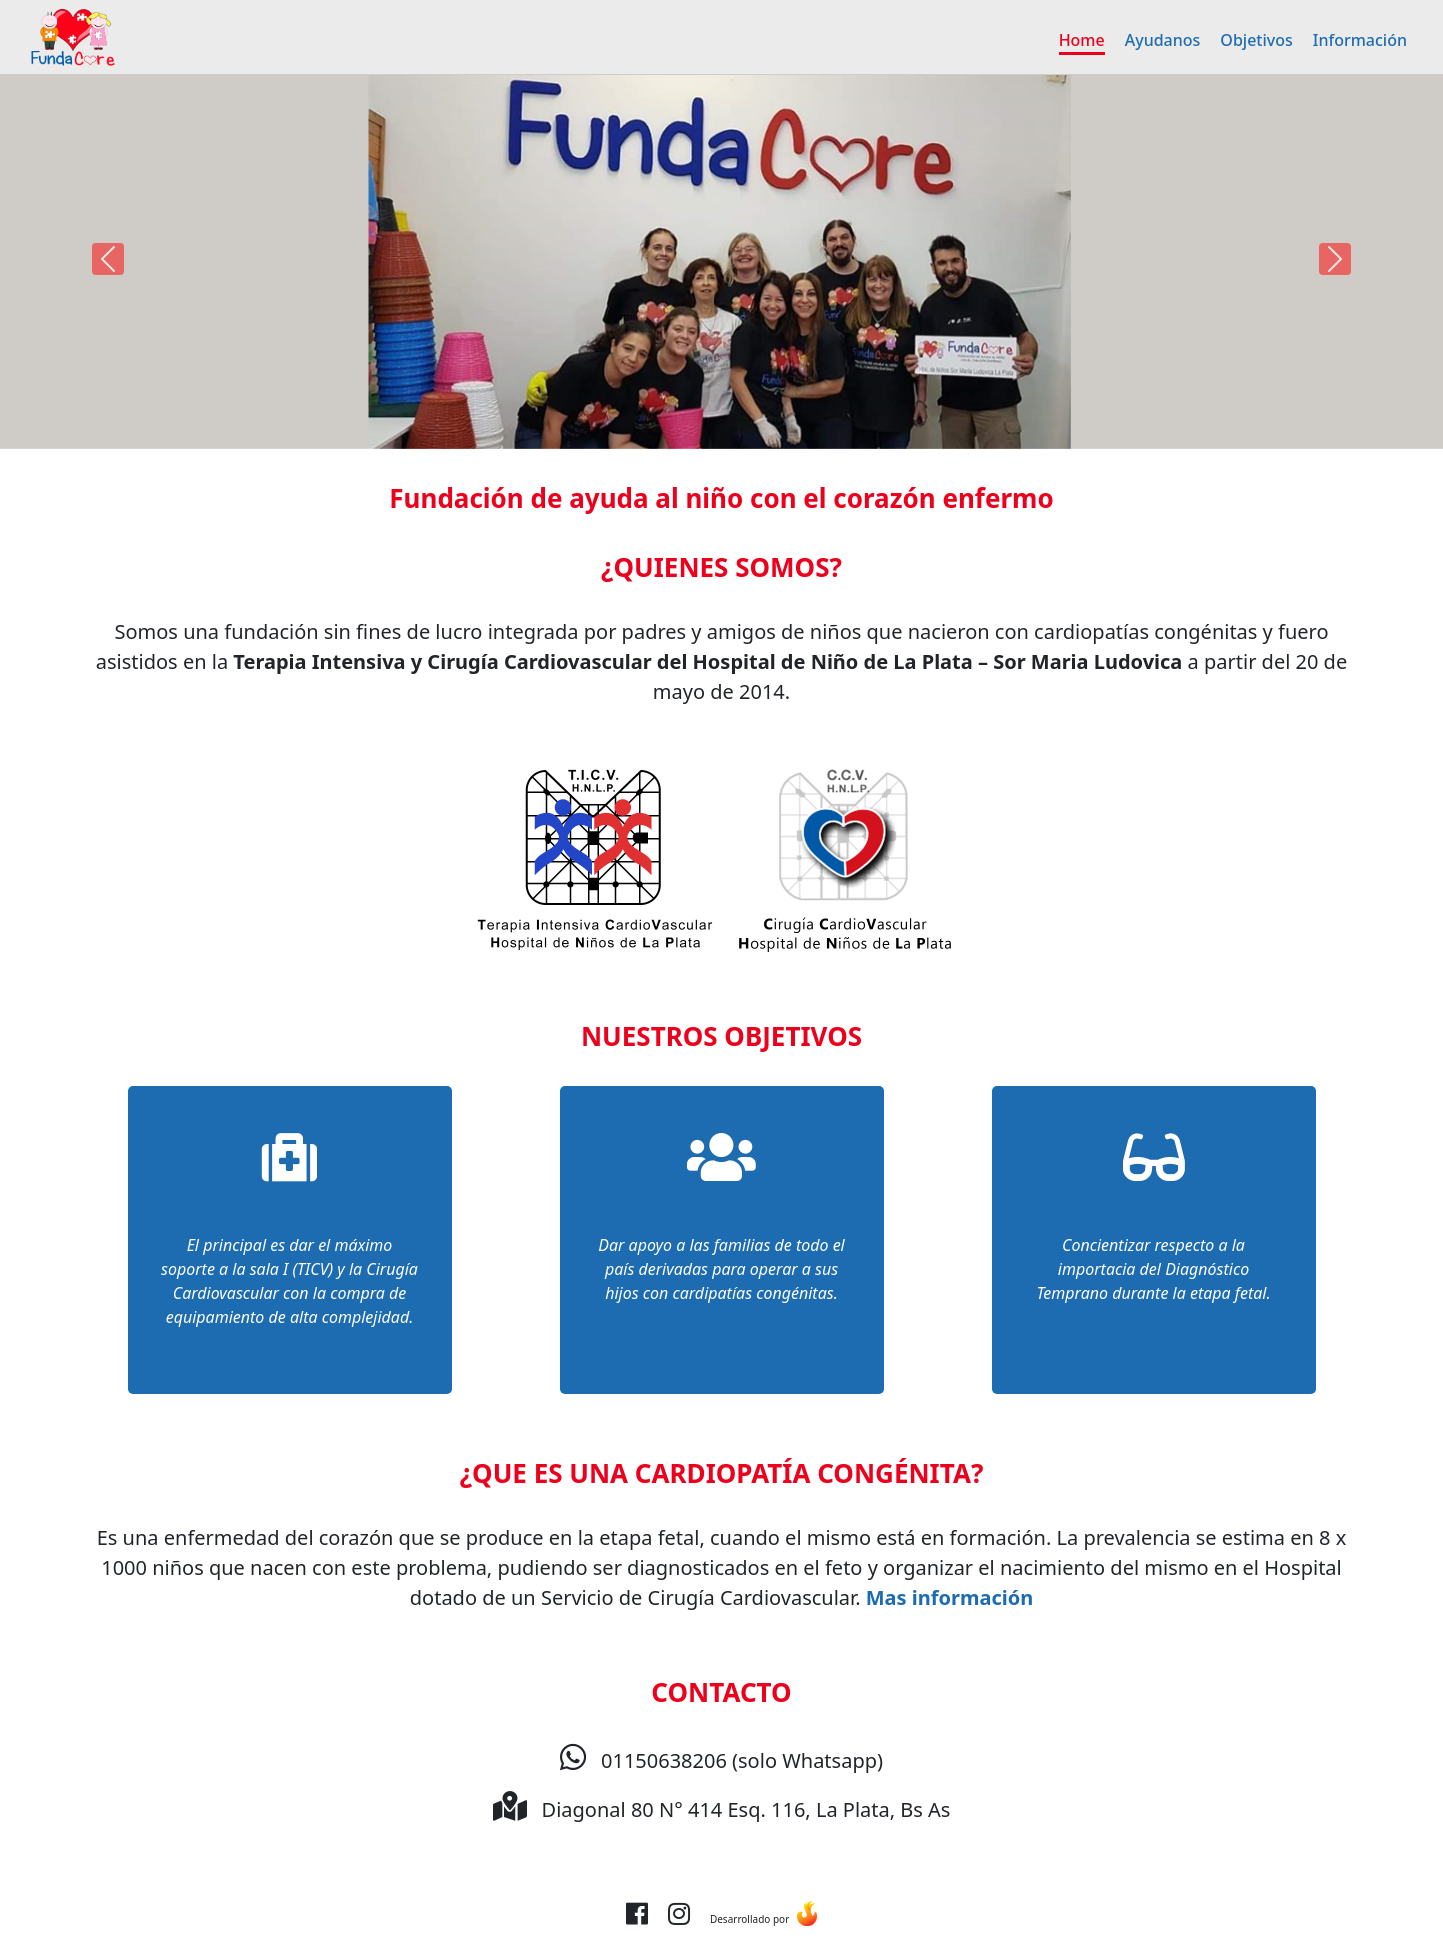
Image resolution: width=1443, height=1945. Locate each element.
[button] (108, 259)
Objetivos (1256, 40)
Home (1082, 40)
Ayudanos (1163, 40)
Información (1360, 40)
